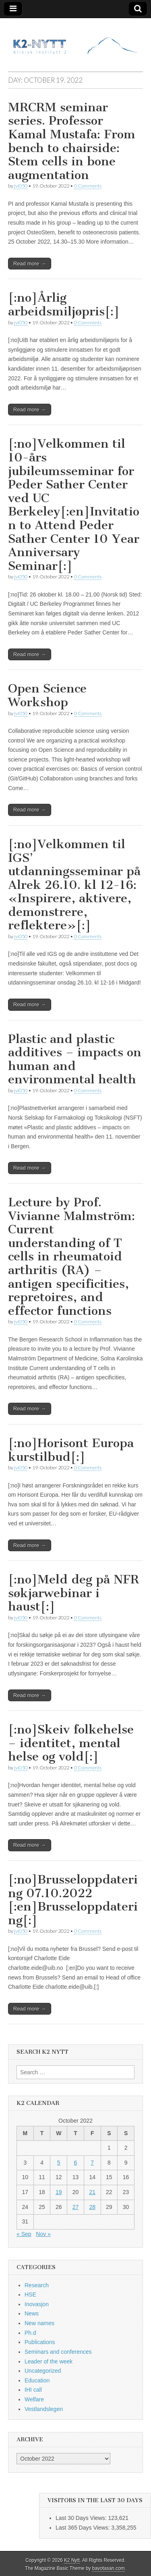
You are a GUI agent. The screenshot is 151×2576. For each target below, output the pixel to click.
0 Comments (87, 186)
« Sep (24, 2234)
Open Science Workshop (47, 695)
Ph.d (30, 2333)
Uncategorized (43, 2370)
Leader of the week (48, 2361)
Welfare (34, 2399)
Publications (40, 2342)
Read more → (29, 264)
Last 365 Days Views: (83, 2527)
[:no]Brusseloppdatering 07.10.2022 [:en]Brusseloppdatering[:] (73, 1899)
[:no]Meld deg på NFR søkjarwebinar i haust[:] (73, 1593)
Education (37, 2380)
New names (39, 2323)
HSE (30, 2294)
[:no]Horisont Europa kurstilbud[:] (71, 1450)
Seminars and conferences (58, 2352)
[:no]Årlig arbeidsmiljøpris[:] (64, 304)
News (32, 2313)
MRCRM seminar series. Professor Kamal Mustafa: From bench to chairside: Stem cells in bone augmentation (71, 141)
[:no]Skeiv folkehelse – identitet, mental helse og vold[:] (71, 1743)
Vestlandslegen (44, 2409)
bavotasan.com (108, 2568)
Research (37, 2285)
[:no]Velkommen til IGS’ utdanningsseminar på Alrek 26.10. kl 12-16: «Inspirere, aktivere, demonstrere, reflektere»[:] (74, 885)
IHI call (33, 2389)
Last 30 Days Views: (82, 2518)
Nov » (43, 2234)
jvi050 (20, 186)
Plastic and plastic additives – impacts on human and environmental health (74, 1059)
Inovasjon (37, 2304)
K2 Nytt (72, 2560)
